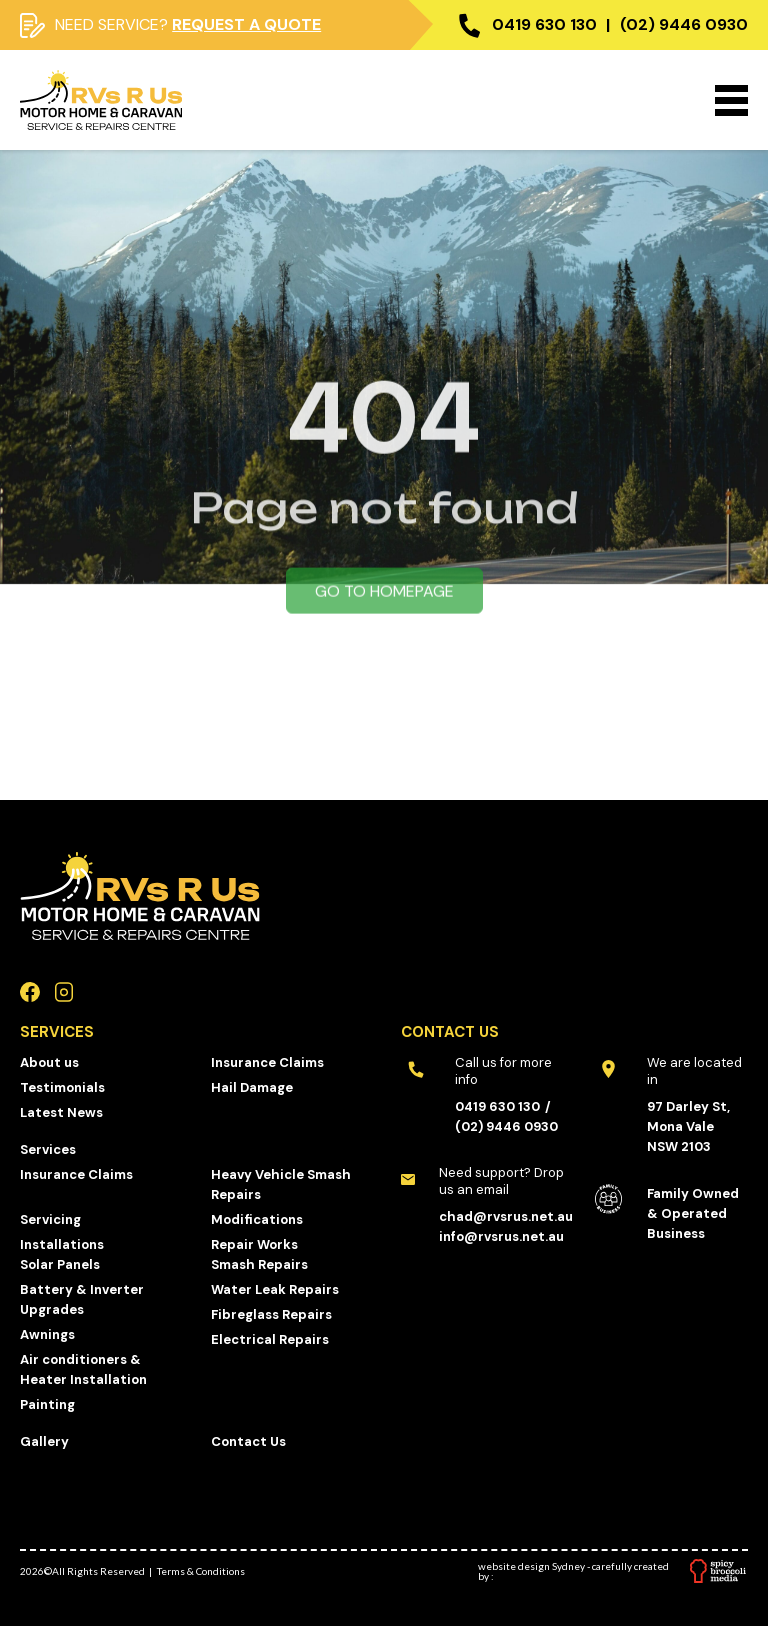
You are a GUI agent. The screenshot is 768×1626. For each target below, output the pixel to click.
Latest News (61, 1112)
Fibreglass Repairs (271, 1314)
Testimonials (62, 1087)
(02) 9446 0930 (684, 25)
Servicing (50, 1219)
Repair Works (254, 1244)
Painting (47, 1404)
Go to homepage (384, 603)
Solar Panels (60, 1264)
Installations (62, 1244)
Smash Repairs (259, 1264)
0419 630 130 (544, 25)
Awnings (47, 1334)
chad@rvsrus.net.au (506, 1216)
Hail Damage (252, 1087)
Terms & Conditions (201, 1571)
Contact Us (248, 1441)
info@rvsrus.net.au (501, 1236)
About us (49, 1062)
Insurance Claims (267, 1062)
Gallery (44, 1441)
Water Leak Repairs (275, 1289)
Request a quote (246, 24)
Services (48, 1149)
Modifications (257, 1219)
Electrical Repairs (270, 1339)
